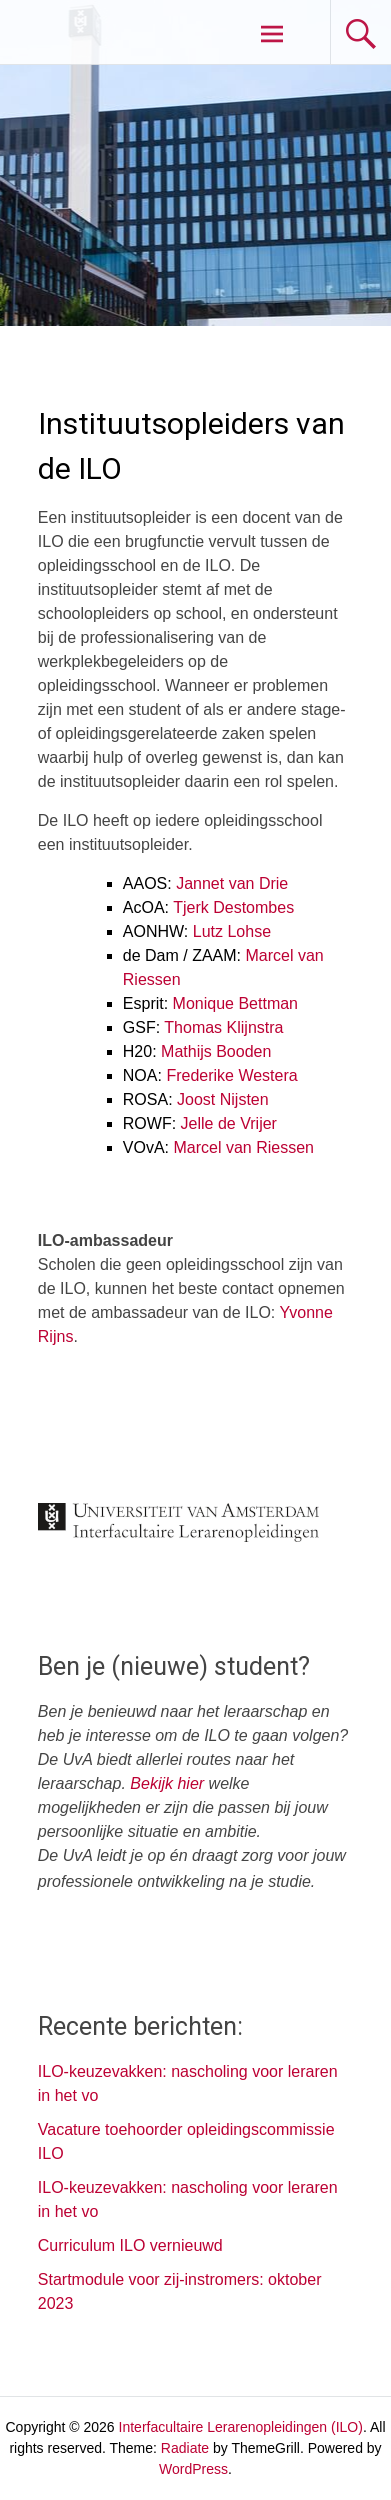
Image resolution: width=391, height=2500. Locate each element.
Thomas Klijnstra (223, 1027)
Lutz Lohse (232, 931)
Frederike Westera (231, 1075)
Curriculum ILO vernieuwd (130, 2245)
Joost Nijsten (223, 1099)
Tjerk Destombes (233, 907)
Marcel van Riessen (244, 1147)
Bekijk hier (167, 1783)
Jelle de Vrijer (229, 1123)
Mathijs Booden (216, 1051)
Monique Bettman (235, 1003)
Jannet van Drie (232, 883)
